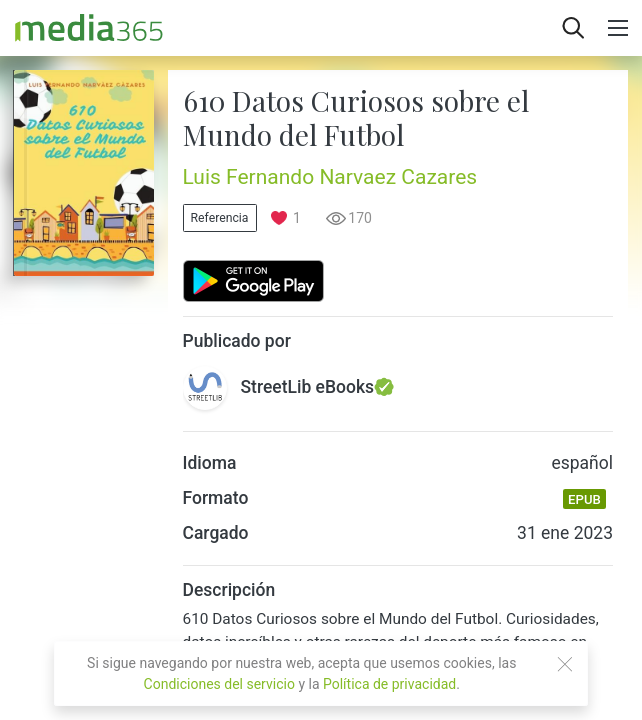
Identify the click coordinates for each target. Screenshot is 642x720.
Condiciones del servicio (219, 684)
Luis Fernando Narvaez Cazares (330, 177)
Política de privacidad (389, 684)
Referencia (220, 218)
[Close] (565, 664)
